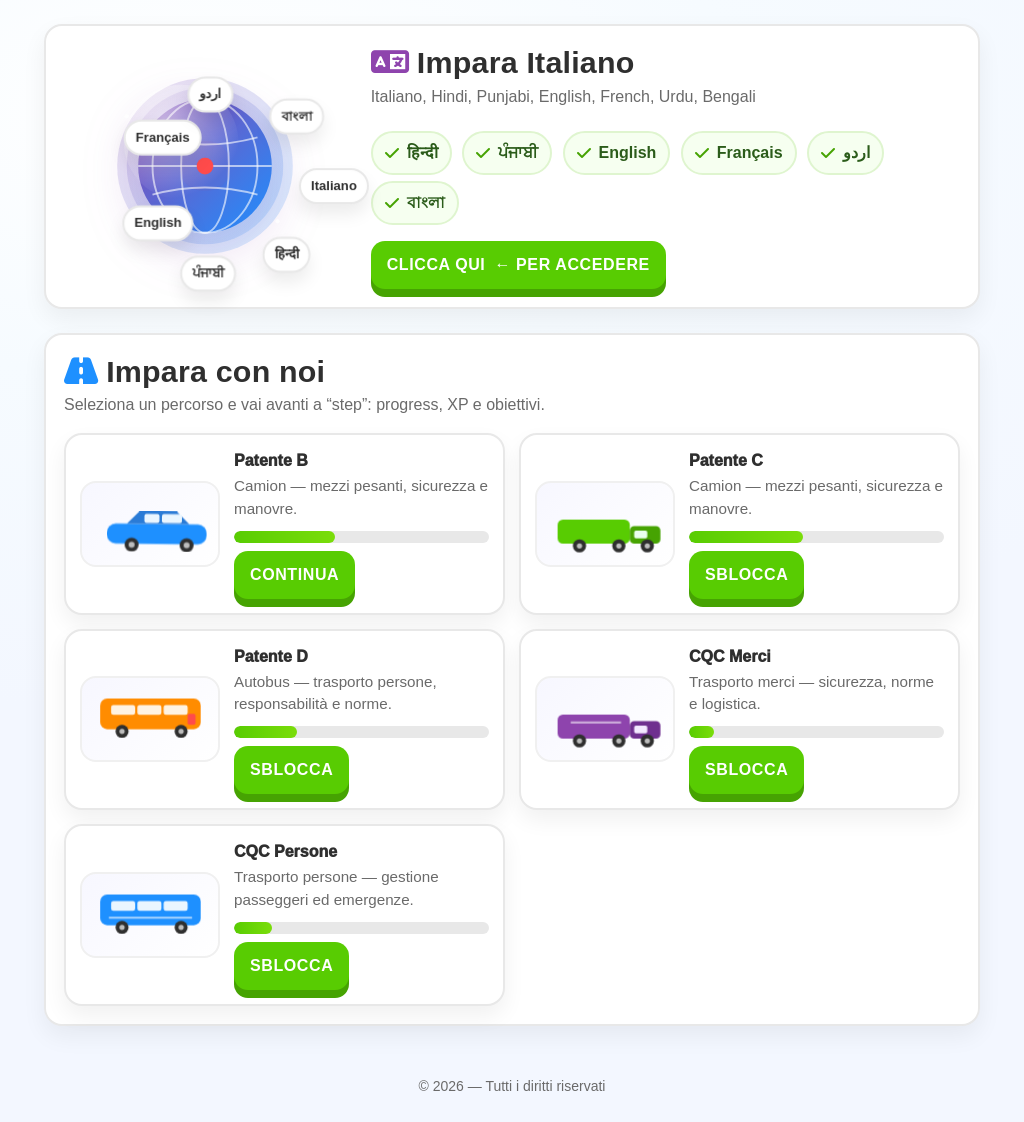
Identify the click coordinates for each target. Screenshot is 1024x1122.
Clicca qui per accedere (518, 264)
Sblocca (746, 574)
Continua (294, 574)
